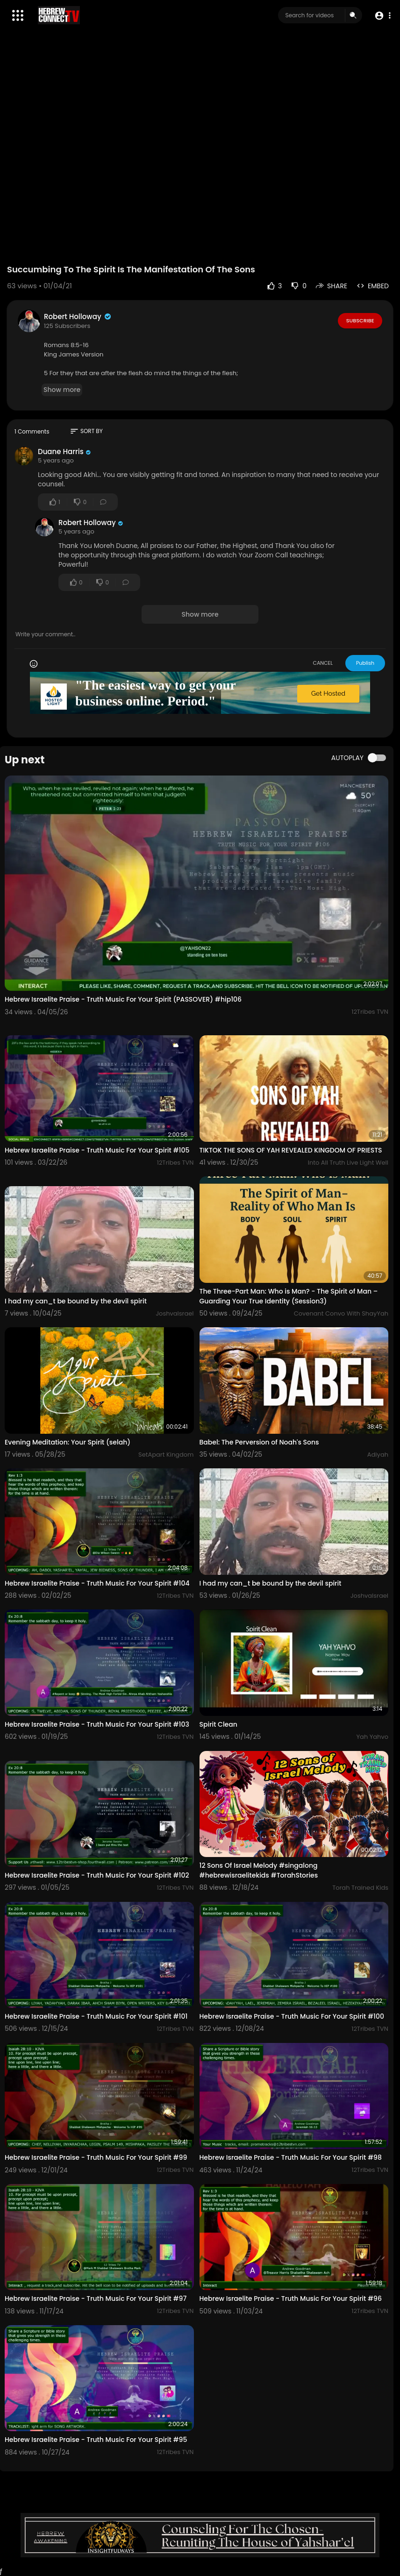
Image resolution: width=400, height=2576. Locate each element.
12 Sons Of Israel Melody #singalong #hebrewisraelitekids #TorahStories (259, 1870)
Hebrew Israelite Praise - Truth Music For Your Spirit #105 (97, 1150)
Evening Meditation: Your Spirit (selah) (67, 1442)
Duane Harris (61, 451)
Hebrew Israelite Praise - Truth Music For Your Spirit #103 (97, 1724)
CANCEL (323, 663)
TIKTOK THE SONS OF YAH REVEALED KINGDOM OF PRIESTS (291, 1150)
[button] (382, 15)
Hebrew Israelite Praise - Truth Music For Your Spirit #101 (96, 2016)
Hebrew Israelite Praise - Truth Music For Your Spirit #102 (97, 1875)
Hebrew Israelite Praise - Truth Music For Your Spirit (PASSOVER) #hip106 (123, 999)
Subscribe (360, 320)
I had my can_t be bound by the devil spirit (76, 1301)
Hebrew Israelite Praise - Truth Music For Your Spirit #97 (95, 2298)
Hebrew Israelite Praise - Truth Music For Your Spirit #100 (292, 2016)
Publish (365, 663)
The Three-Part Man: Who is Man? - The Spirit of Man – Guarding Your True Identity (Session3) (289, 1296)
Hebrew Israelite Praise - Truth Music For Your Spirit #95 (96, 2439)
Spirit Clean (218, 1724)
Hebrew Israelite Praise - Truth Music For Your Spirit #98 (291, 2157)
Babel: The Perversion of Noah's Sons (259, 1442)
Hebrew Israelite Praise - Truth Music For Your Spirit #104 (97, 1583)
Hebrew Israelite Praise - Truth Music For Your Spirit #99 (96, 2157)
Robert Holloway (78, 316)
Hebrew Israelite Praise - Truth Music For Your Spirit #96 (291, 2298)
